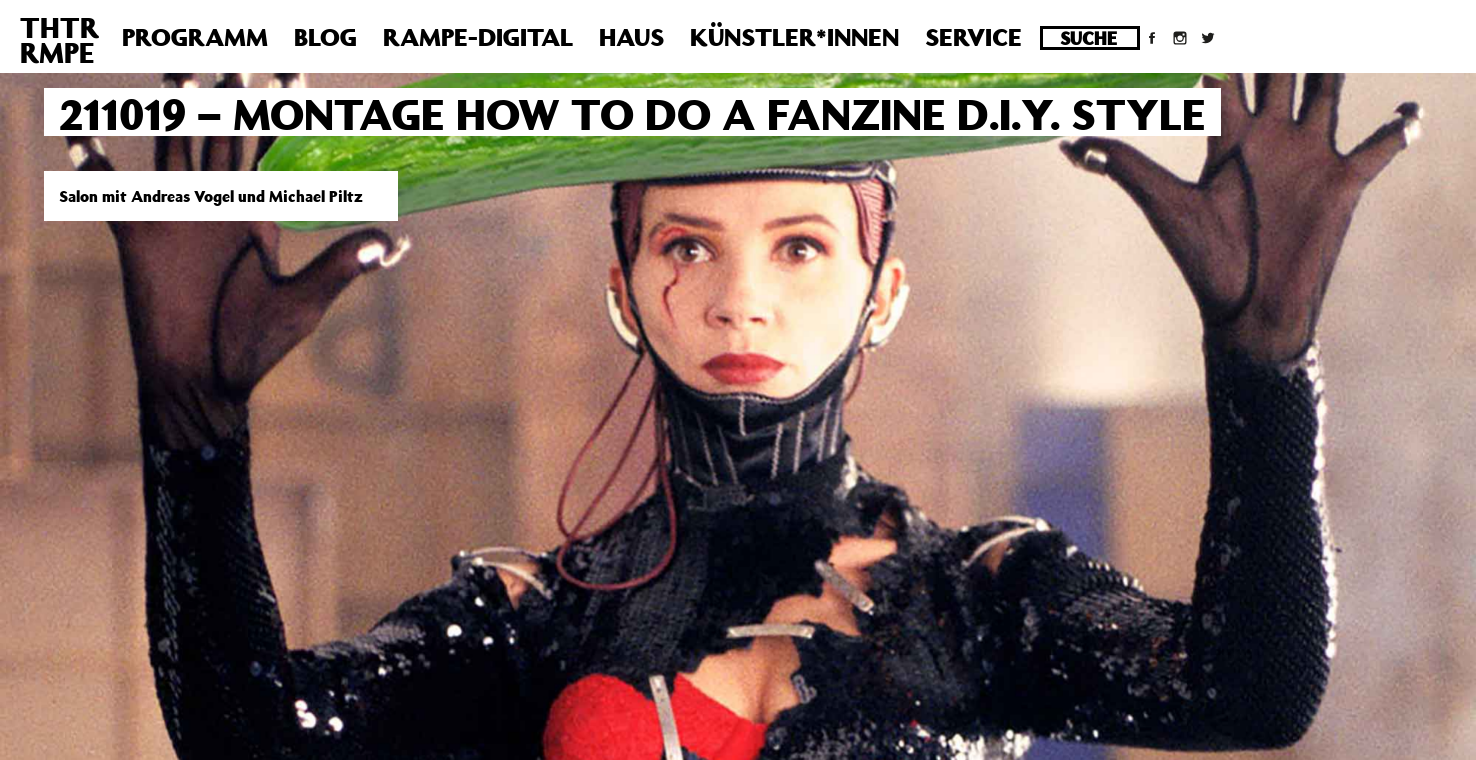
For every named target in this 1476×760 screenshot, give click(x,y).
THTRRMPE (59, 40)
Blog (325, 37)
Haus (631, 37)
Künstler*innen (794, 37)
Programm (195, 37)
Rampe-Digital (478, 37)
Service (973, 37)
